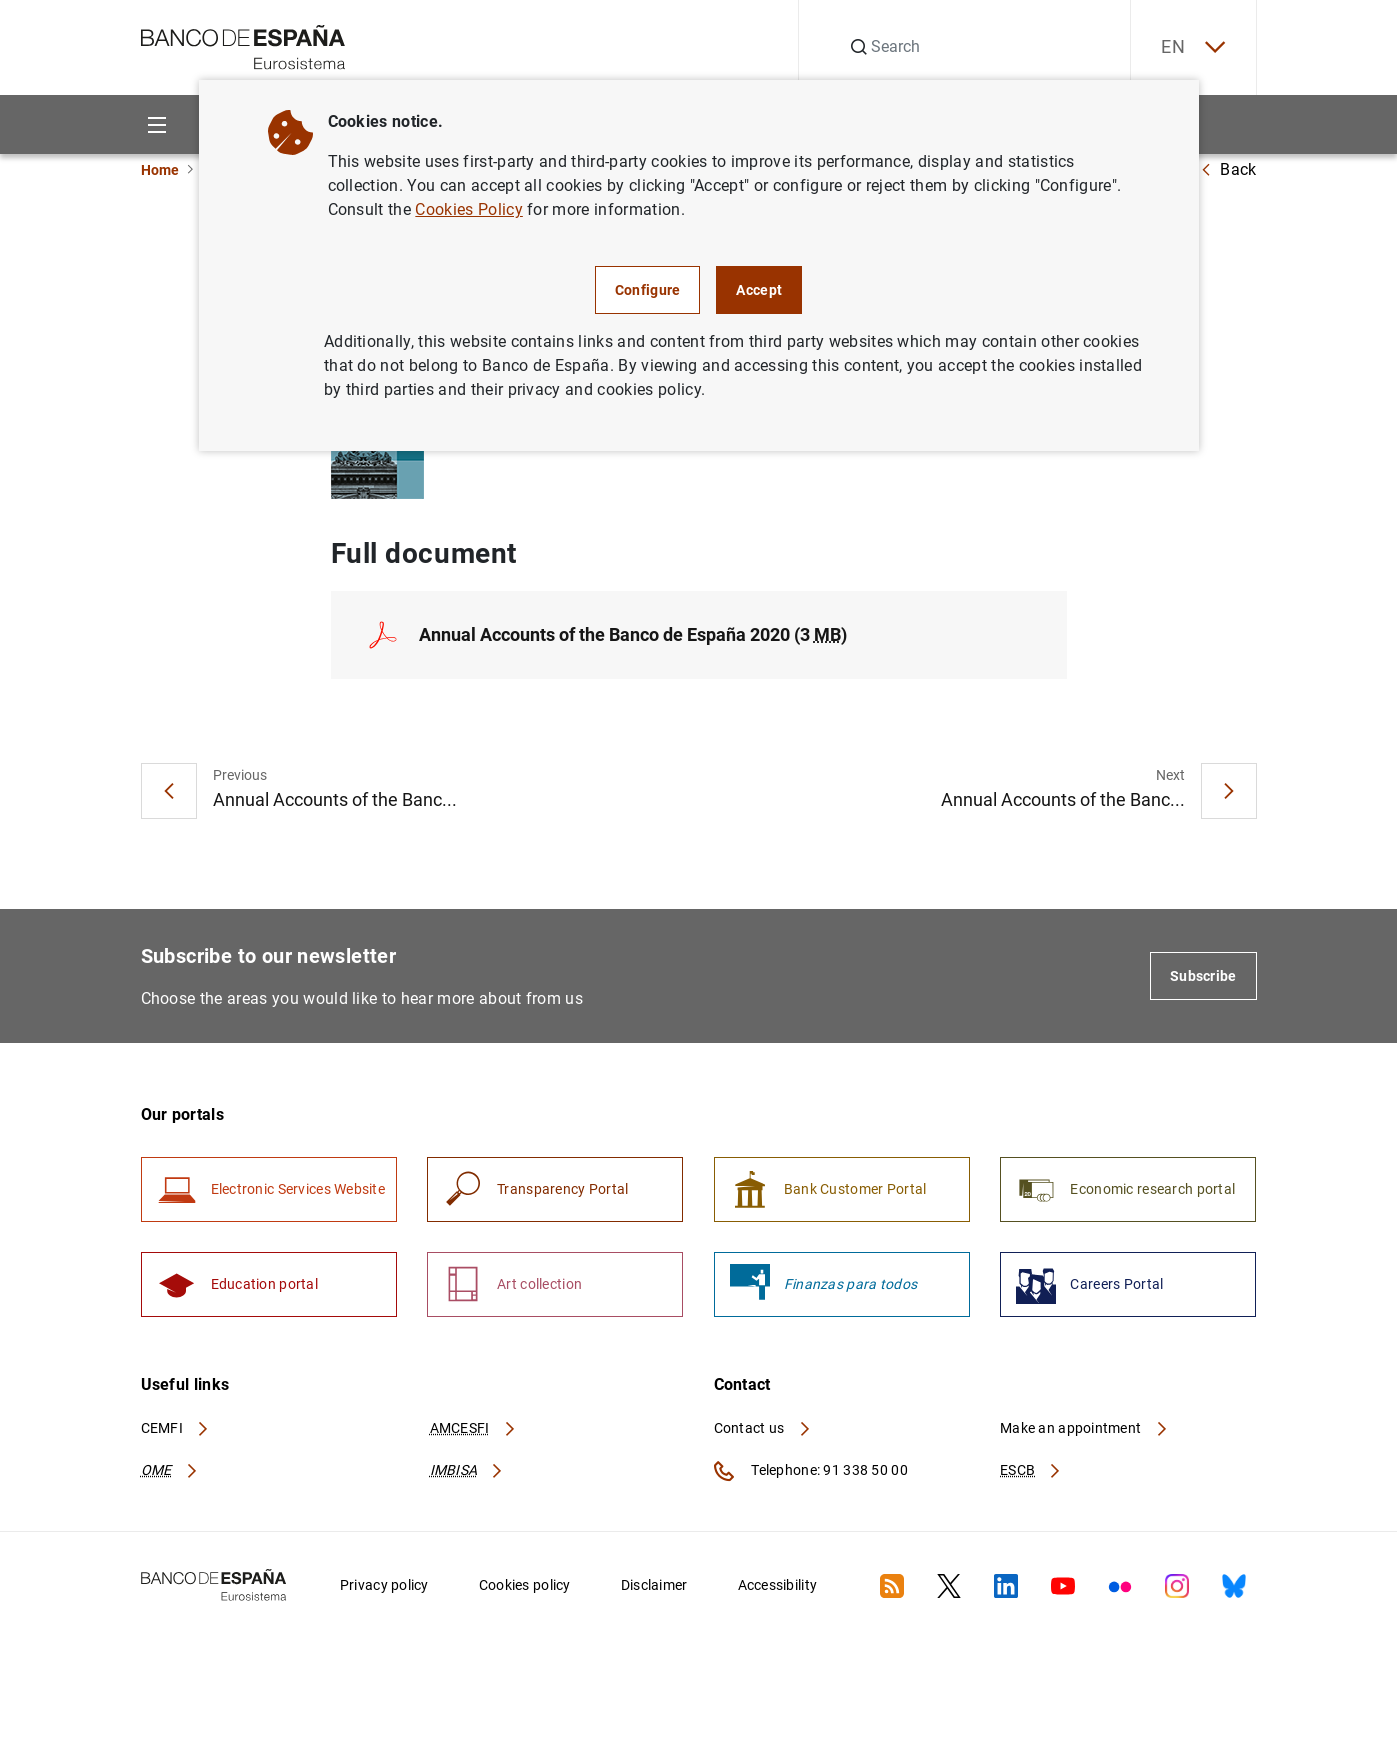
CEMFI (176, 1428)
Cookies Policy (468, 209)
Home (160, 170)
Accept (759, 290)
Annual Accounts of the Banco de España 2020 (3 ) (633, 634)
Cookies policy (525, 1585)
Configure (648, 290)
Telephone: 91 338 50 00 (811, 1471)
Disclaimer (654, 1585)
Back (1228, 169)
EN (1193, 47)
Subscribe (1203, 976)
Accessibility (778, 1585)
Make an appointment (1084, 1428)
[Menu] (157, 124)
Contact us (763, 1428)
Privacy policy (384, 1585)
